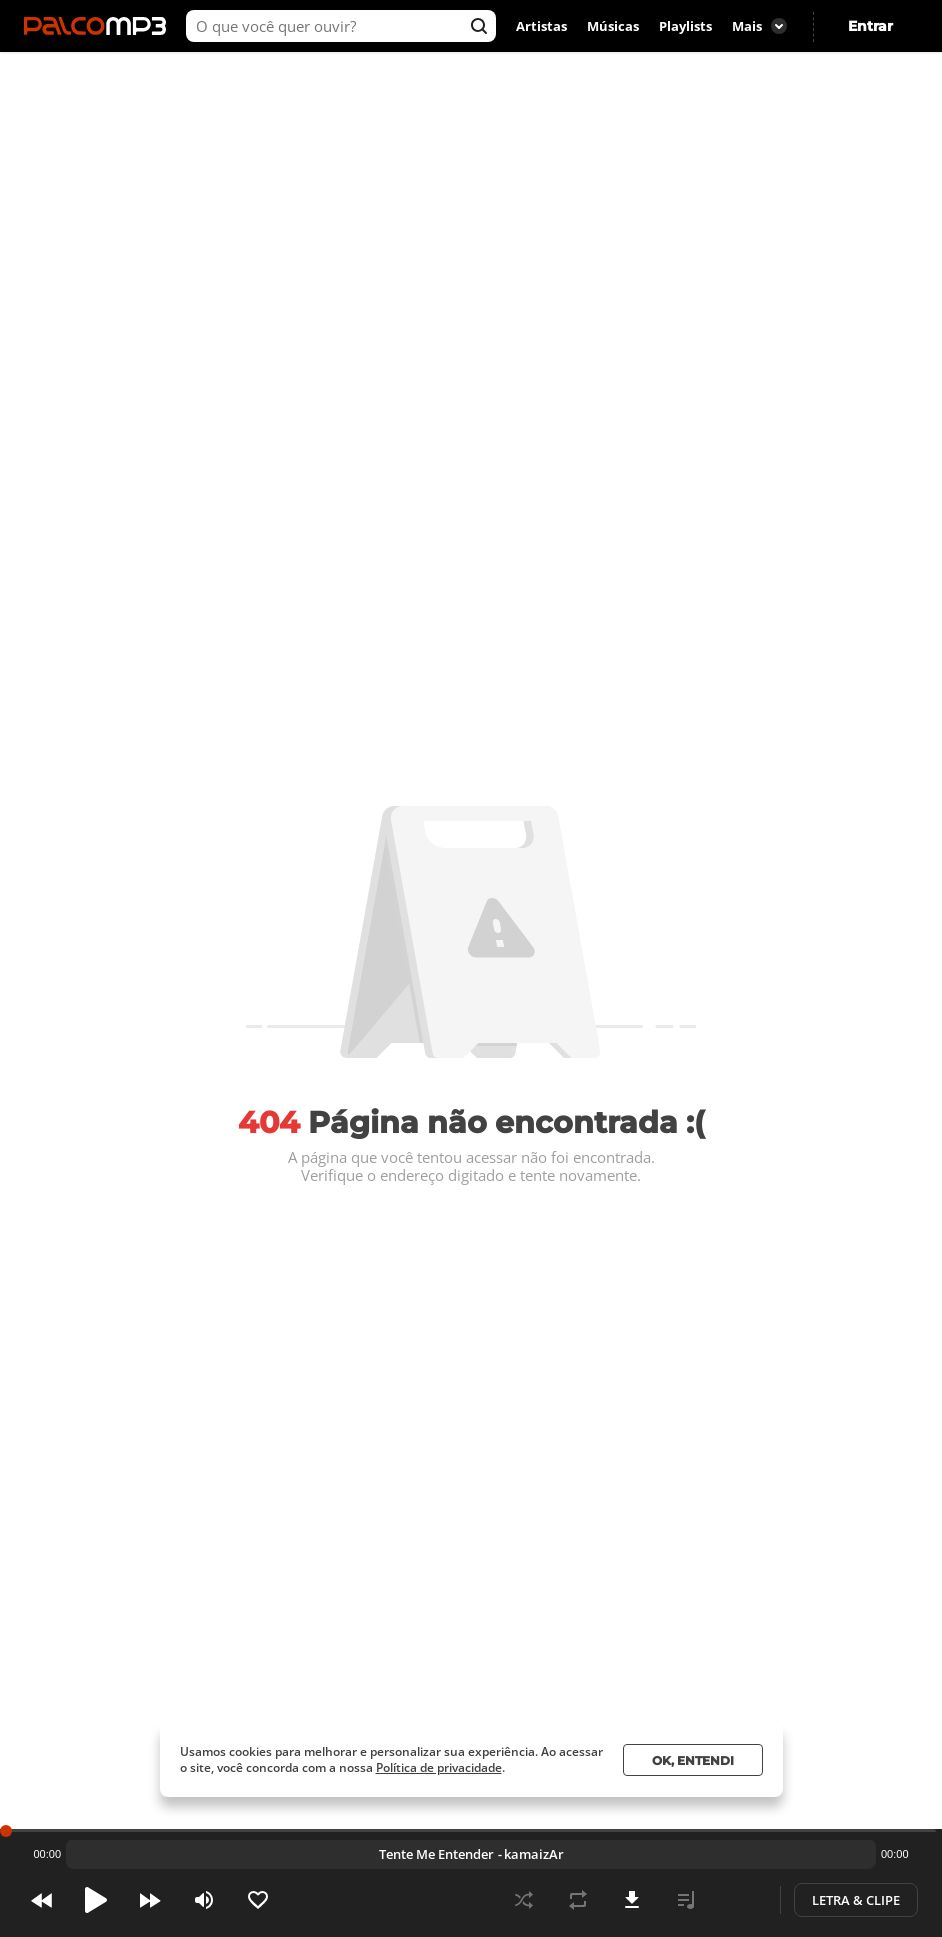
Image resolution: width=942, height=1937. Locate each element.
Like (258, 1900)
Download (632, 1900)
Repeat (578, 1900)
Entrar (870, 26)
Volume (204, 1900)
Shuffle (524, 1900)
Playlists (685, 26)
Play (96, 1900)
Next (150, 1900)
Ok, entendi (693, 1760)
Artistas (541, 26)
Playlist (686, 1900)
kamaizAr (534, 1854)
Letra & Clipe (856, 1900)
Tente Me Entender (436, 1854)
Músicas (613, 26)
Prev (42, 1900)
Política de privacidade (439, 1767)
